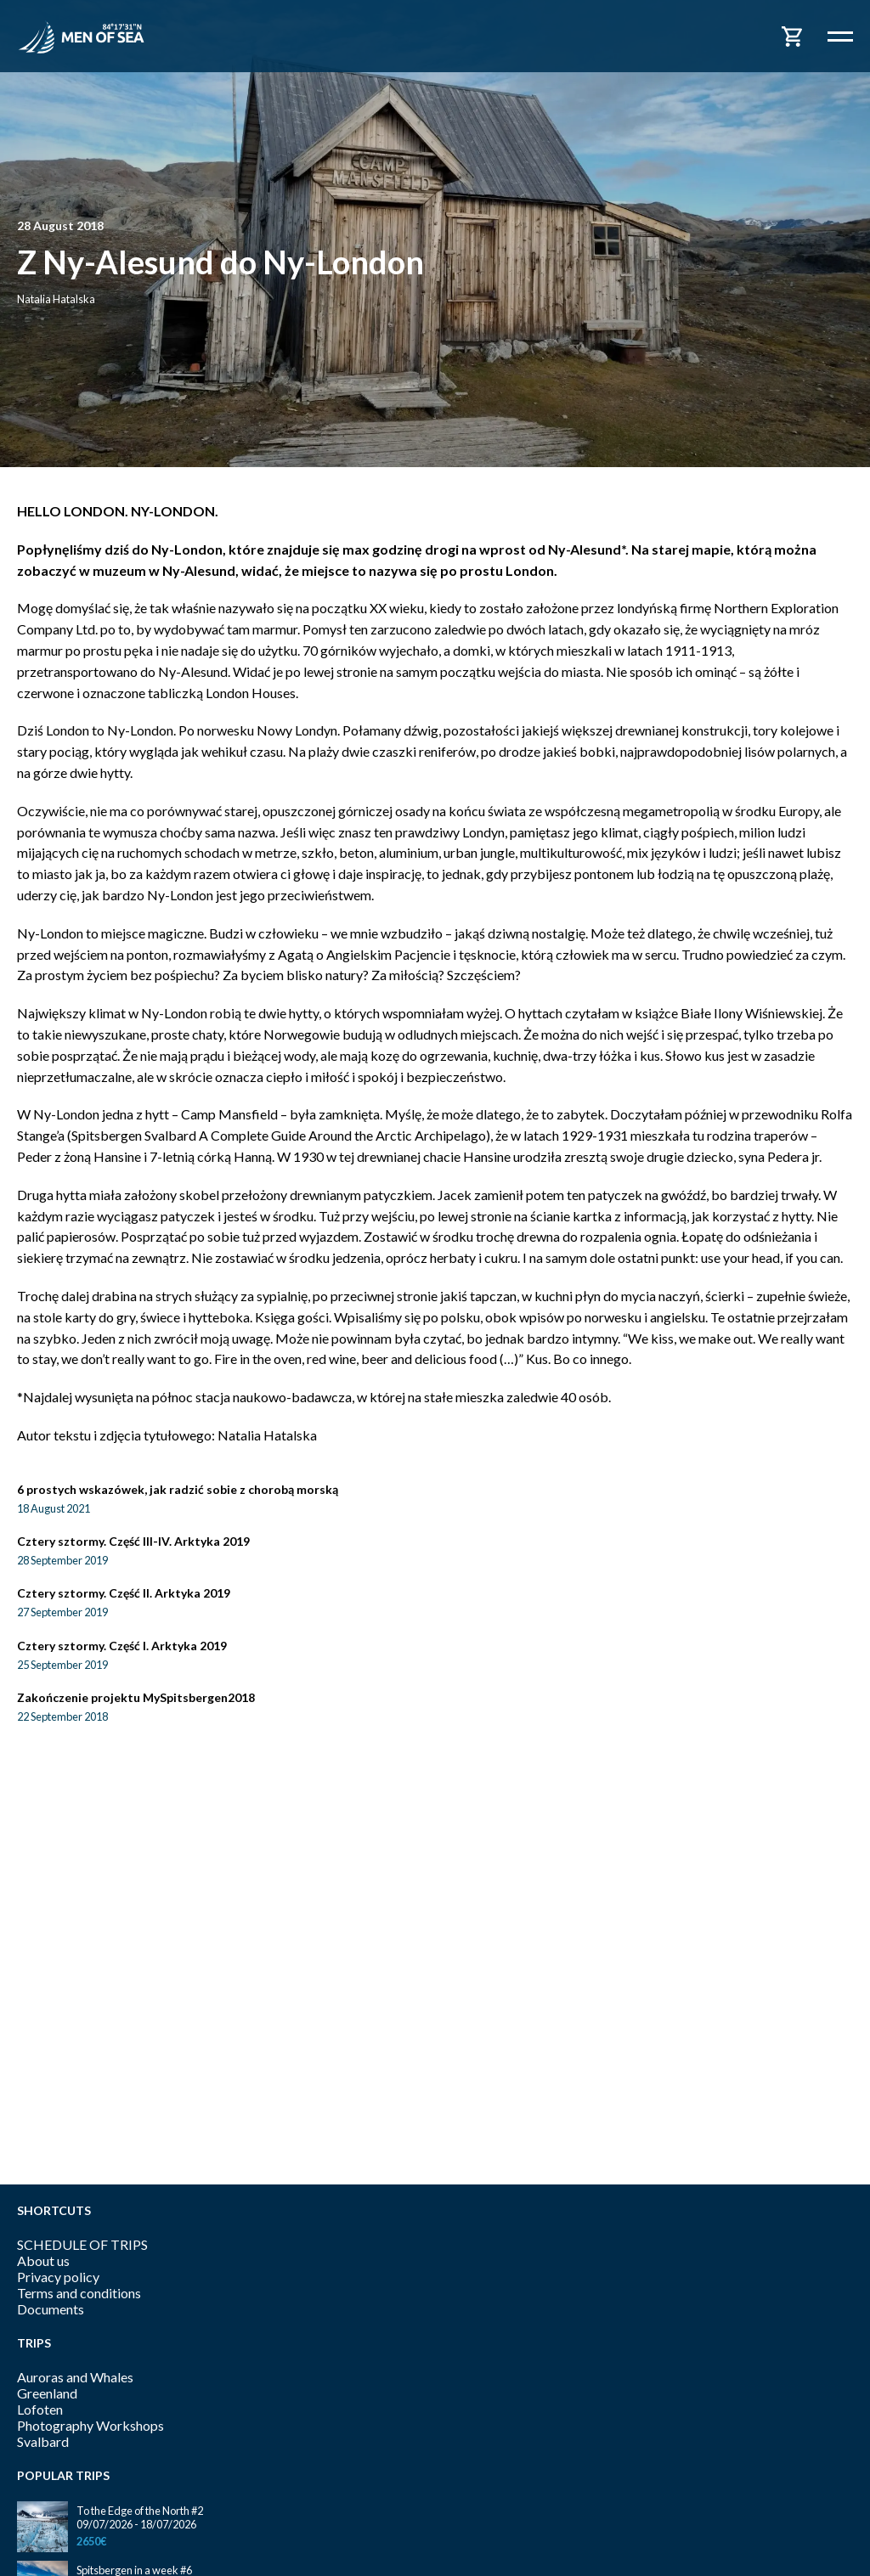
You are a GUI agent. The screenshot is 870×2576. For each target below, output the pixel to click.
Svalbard (43, 2441)
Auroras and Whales (75, 2377)
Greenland (47, 2393)
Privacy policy (58, 2277)
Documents (50, 2309)
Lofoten (40, 2409)
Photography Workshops (90, 2425)
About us (43, 2260)
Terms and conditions (79, 2293)
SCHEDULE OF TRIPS (82, 2244)
